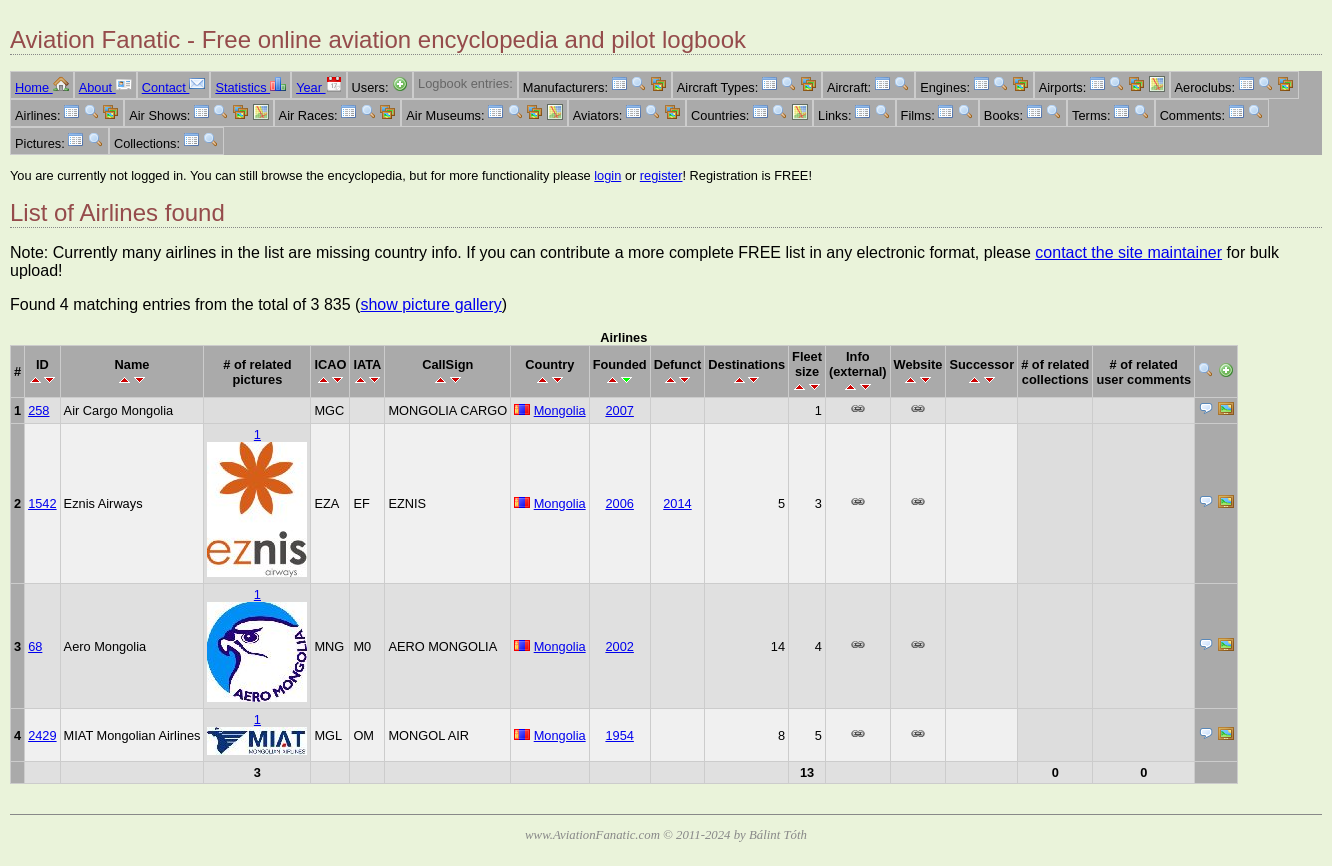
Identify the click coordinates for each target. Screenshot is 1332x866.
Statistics (250, 87)
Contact (174, 87)
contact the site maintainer (1128, 252)
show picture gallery (430, 304)
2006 (619, 503)
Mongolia (560, 410)
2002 (619, 646)
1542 (42, 503)
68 (35, 646)
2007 (619, 410)
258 (38, 410)
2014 (677, 503)
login (607, 175)
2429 (42, 735)
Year (318, 87)
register (661, 175)
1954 (619, 735)
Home (42, 87)
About (105, 87)
